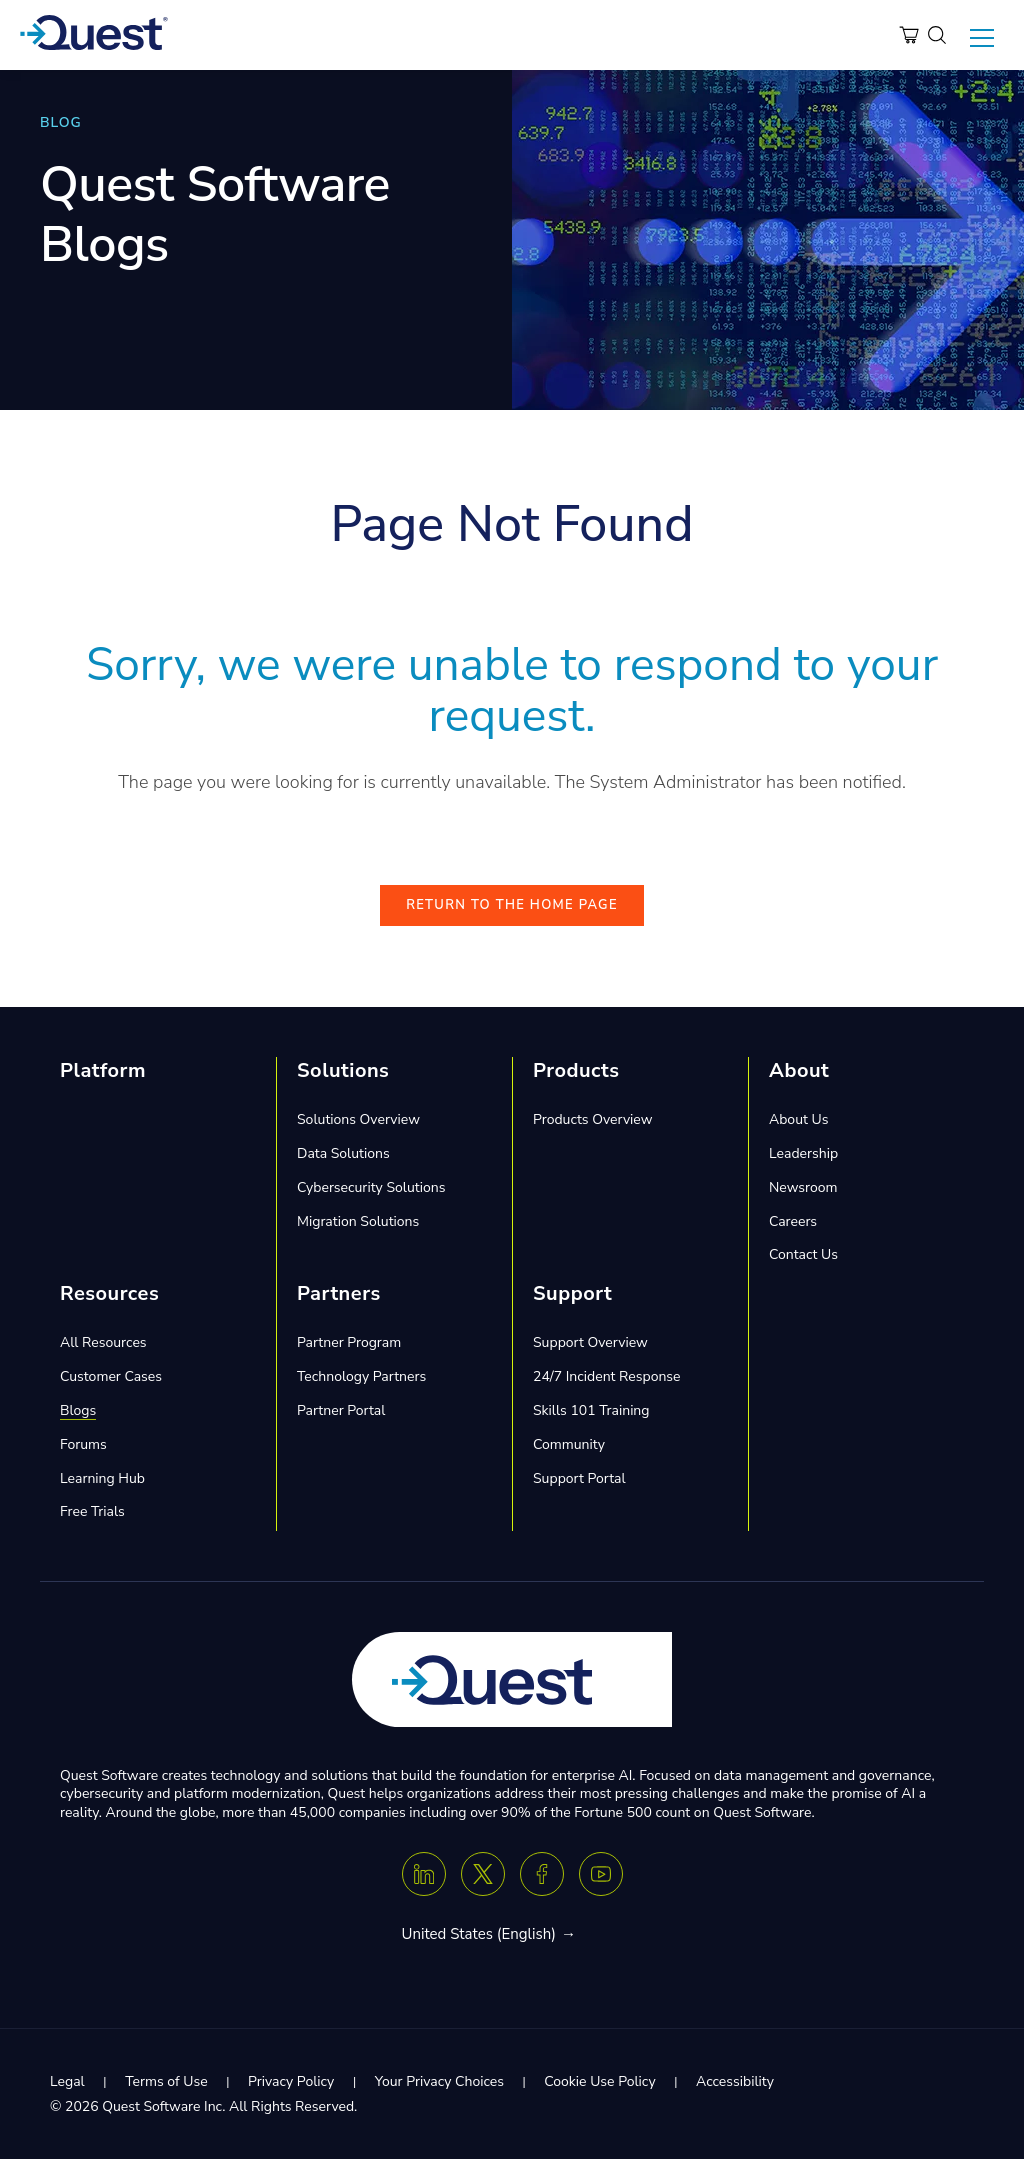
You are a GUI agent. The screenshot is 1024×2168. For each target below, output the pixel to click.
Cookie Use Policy (599, 2090)
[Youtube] (601, 1883)
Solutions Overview (358, 1129)
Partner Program (349, 1352)
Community (569, 1453)
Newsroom (803, 1196)
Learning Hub (102, 1487)
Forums (83, 1453)
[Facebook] (542, 1883)
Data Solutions (343, 1162)
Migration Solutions (358, 1230)
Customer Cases (111, 1386)
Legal (67, 2090)
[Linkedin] (424, 1883)
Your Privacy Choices (439, 2090)
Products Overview (592, 1129)
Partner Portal (341, 1419)
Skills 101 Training (591, 1419)
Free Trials (92, 1521)
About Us (798, 1129)
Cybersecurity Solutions (371, 1196)
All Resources (103, 1352)
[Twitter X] (483, 1883)
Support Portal (579, 1487)
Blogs (78, 1419)
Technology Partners (361, 1386)
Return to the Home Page (512, 915)
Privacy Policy (291, 2090)
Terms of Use (166, 2090)
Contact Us (803, 1264)
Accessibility (735, 2090)
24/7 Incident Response (607, 1386)
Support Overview (590, 1352)
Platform (103, 1080)
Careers (793, 1230)
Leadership (803, 1162)
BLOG (61, 122)
